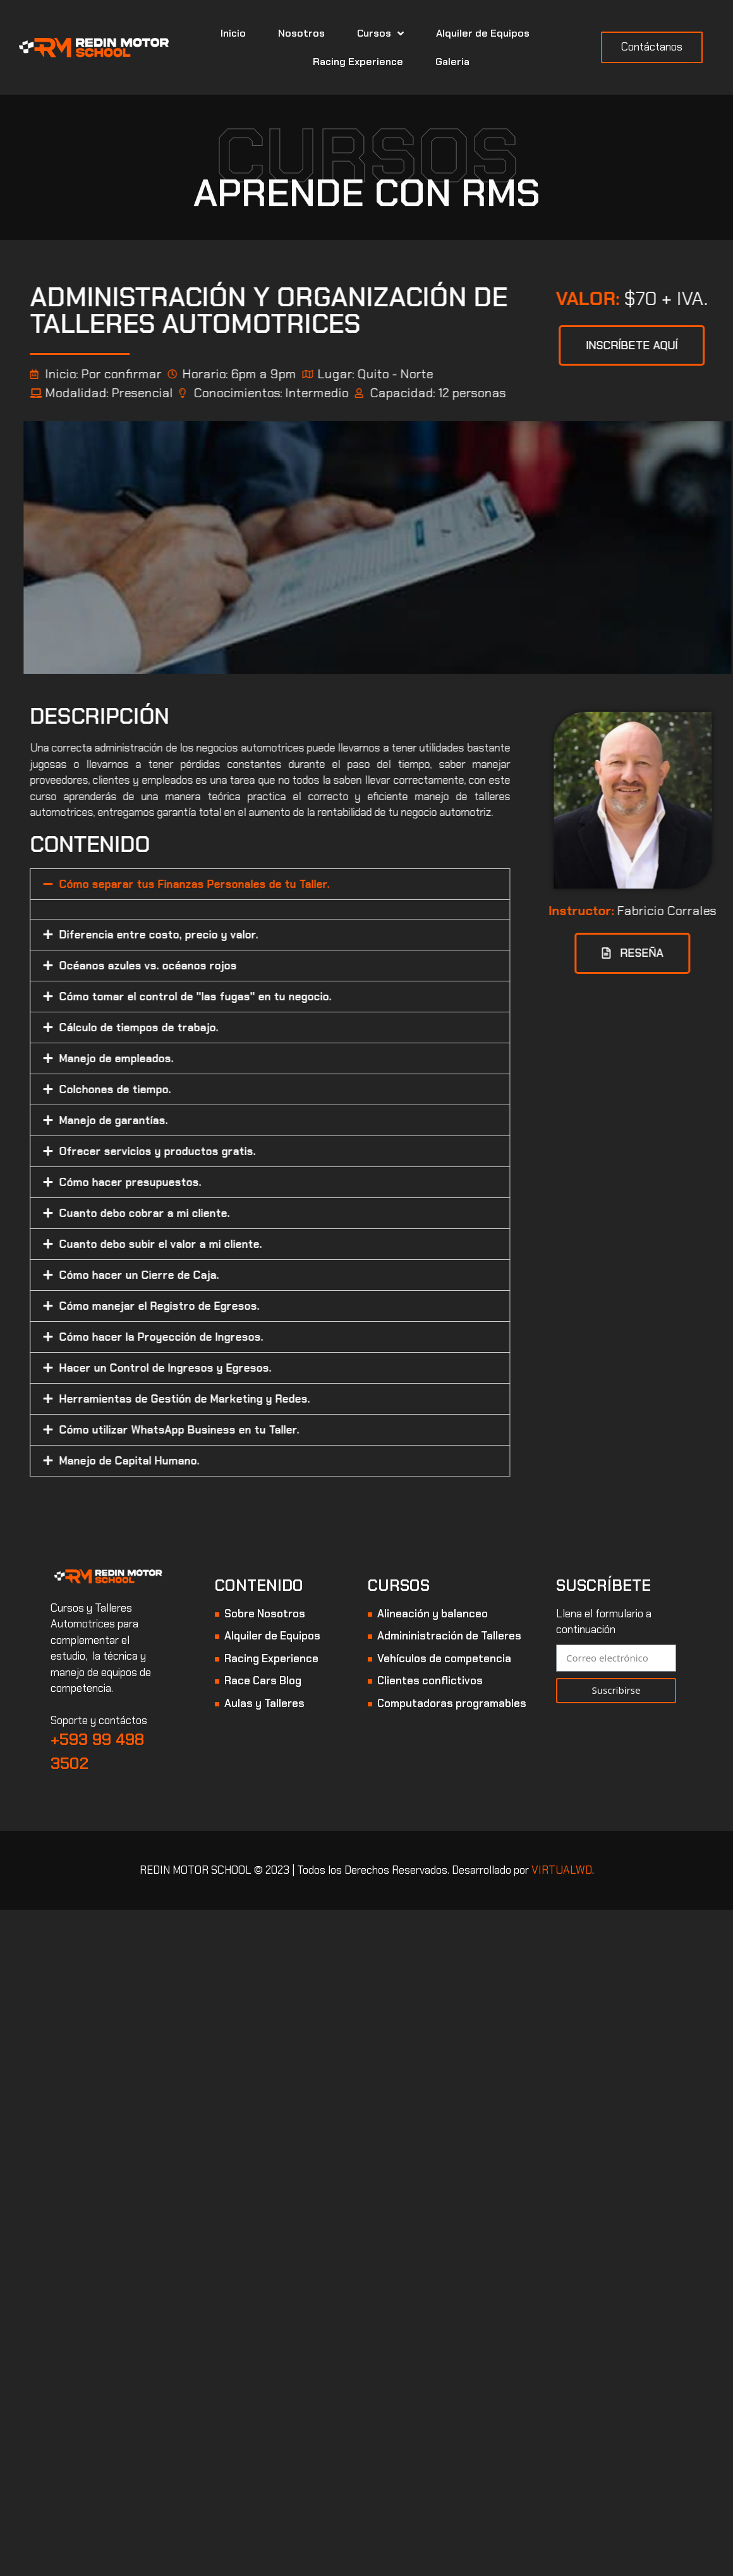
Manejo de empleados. (202, 1058)
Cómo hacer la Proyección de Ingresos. (247, 1337)
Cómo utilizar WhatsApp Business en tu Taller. (265, 1430)
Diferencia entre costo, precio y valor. (244, 935)
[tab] (355, 884)
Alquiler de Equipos (483, 33)
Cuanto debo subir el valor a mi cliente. (246, 1244)
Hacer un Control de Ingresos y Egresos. (251, 1368)
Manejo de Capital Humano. (215, 1461)
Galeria (452, 61)
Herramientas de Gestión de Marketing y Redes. (270, 1399)
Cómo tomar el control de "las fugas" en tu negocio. (281, 996)
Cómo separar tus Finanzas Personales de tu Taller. (280, 884)
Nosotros (301, 33)
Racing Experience (358, 61)
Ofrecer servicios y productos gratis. (243, 1151)
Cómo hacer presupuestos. (216, 1182)
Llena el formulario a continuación (603, 1622)
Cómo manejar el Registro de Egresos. (245, 1306)
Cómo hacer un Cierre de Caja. (225, 1275)
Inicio (233, 33)
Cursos (380, 33)
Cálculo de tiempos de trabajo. (224, 1027)
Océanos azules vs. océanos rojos (233, 966)
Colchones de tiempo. (201, 1089)
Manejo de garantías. (199, 1120)
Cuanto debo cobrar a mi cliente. (230, 1213)
